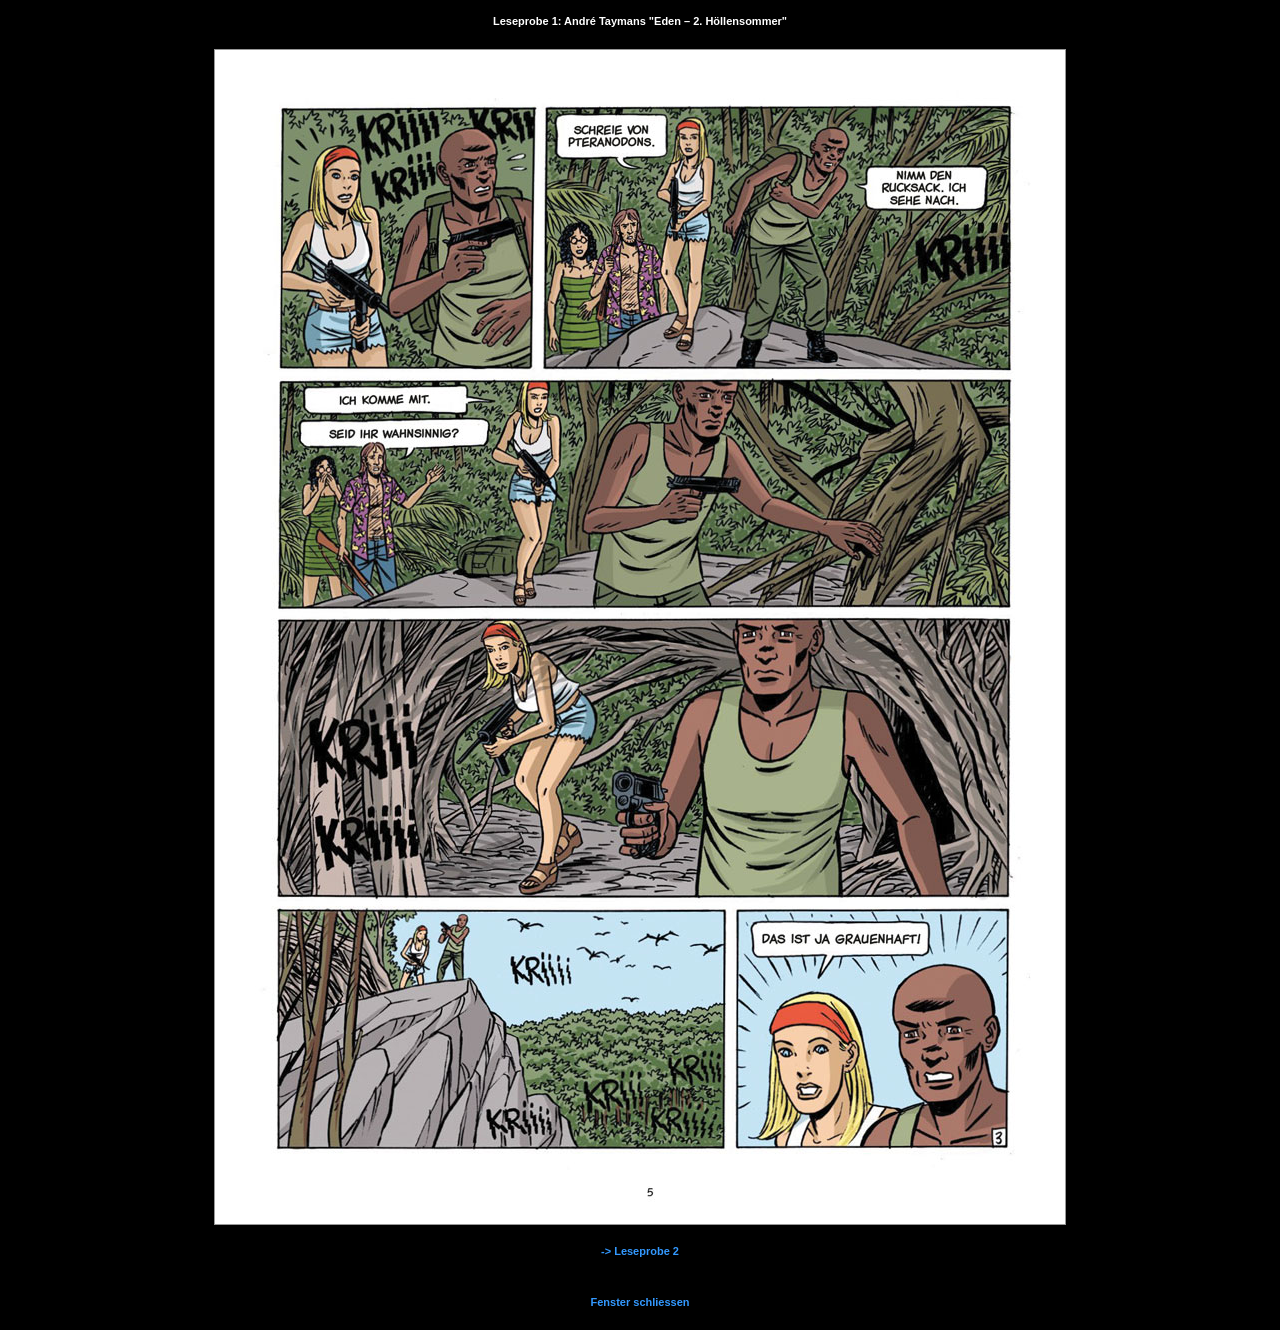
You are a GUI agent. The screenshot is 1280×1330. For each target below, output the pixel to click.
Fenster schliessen (639, 1302)
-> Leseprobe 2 (640, 1251)
